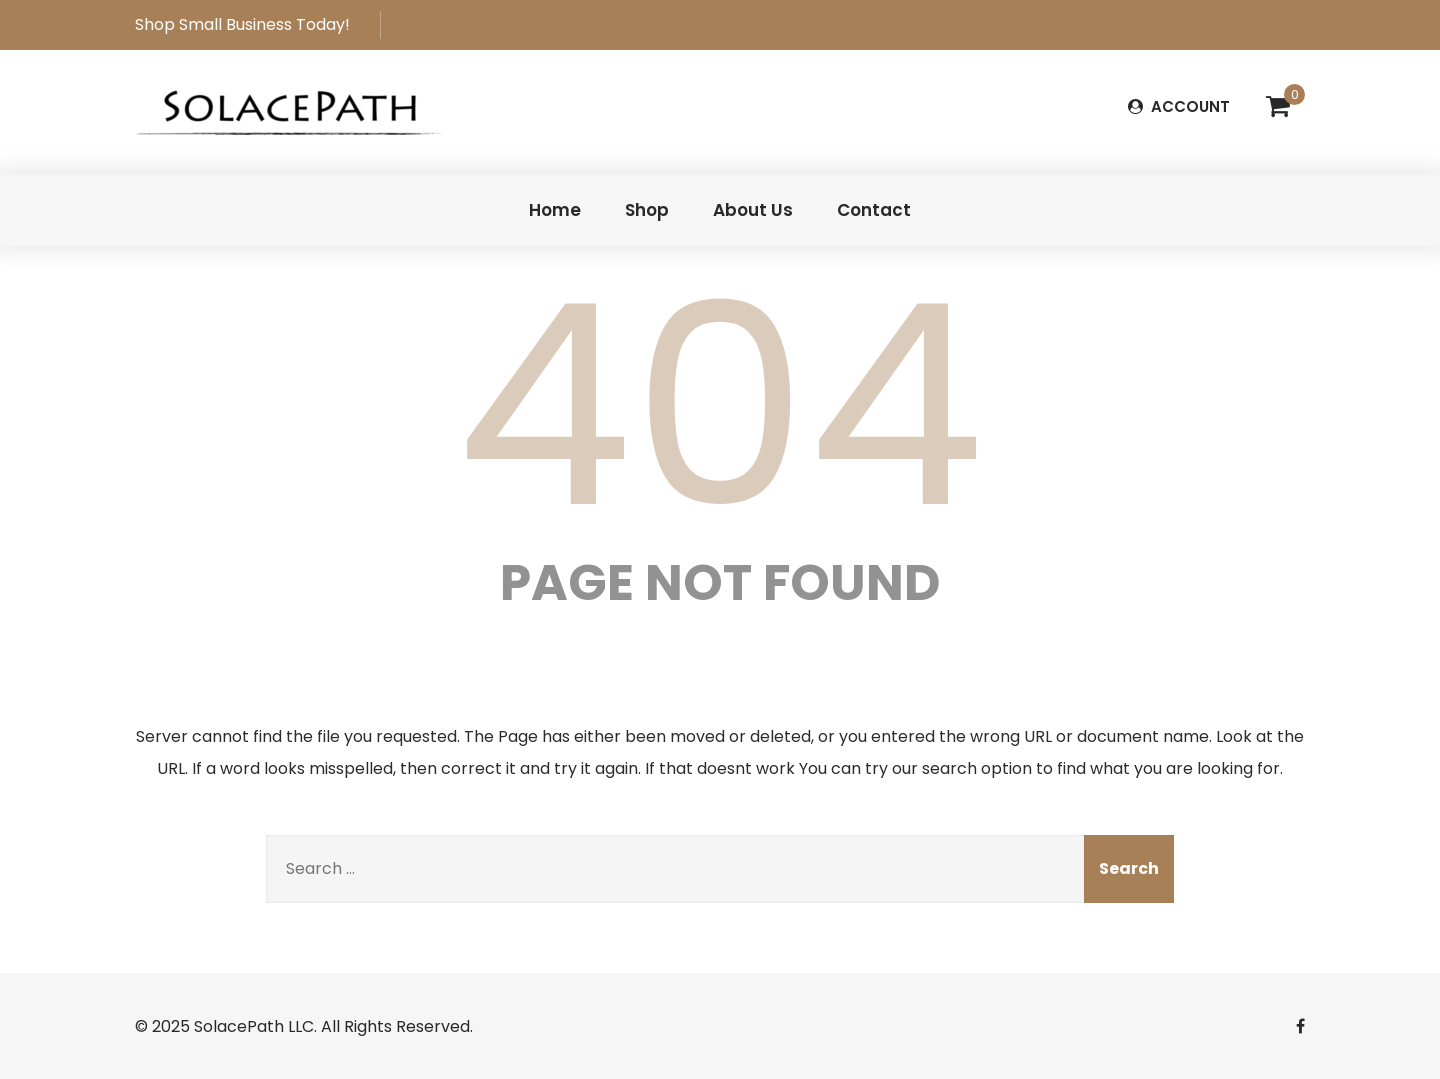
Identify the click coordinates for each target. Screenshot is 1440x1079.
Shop (647, 210)
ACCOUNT (1179, 106)
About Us (753, 210)
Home (555, 210)
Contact (874, 210)
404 (720, 406)
